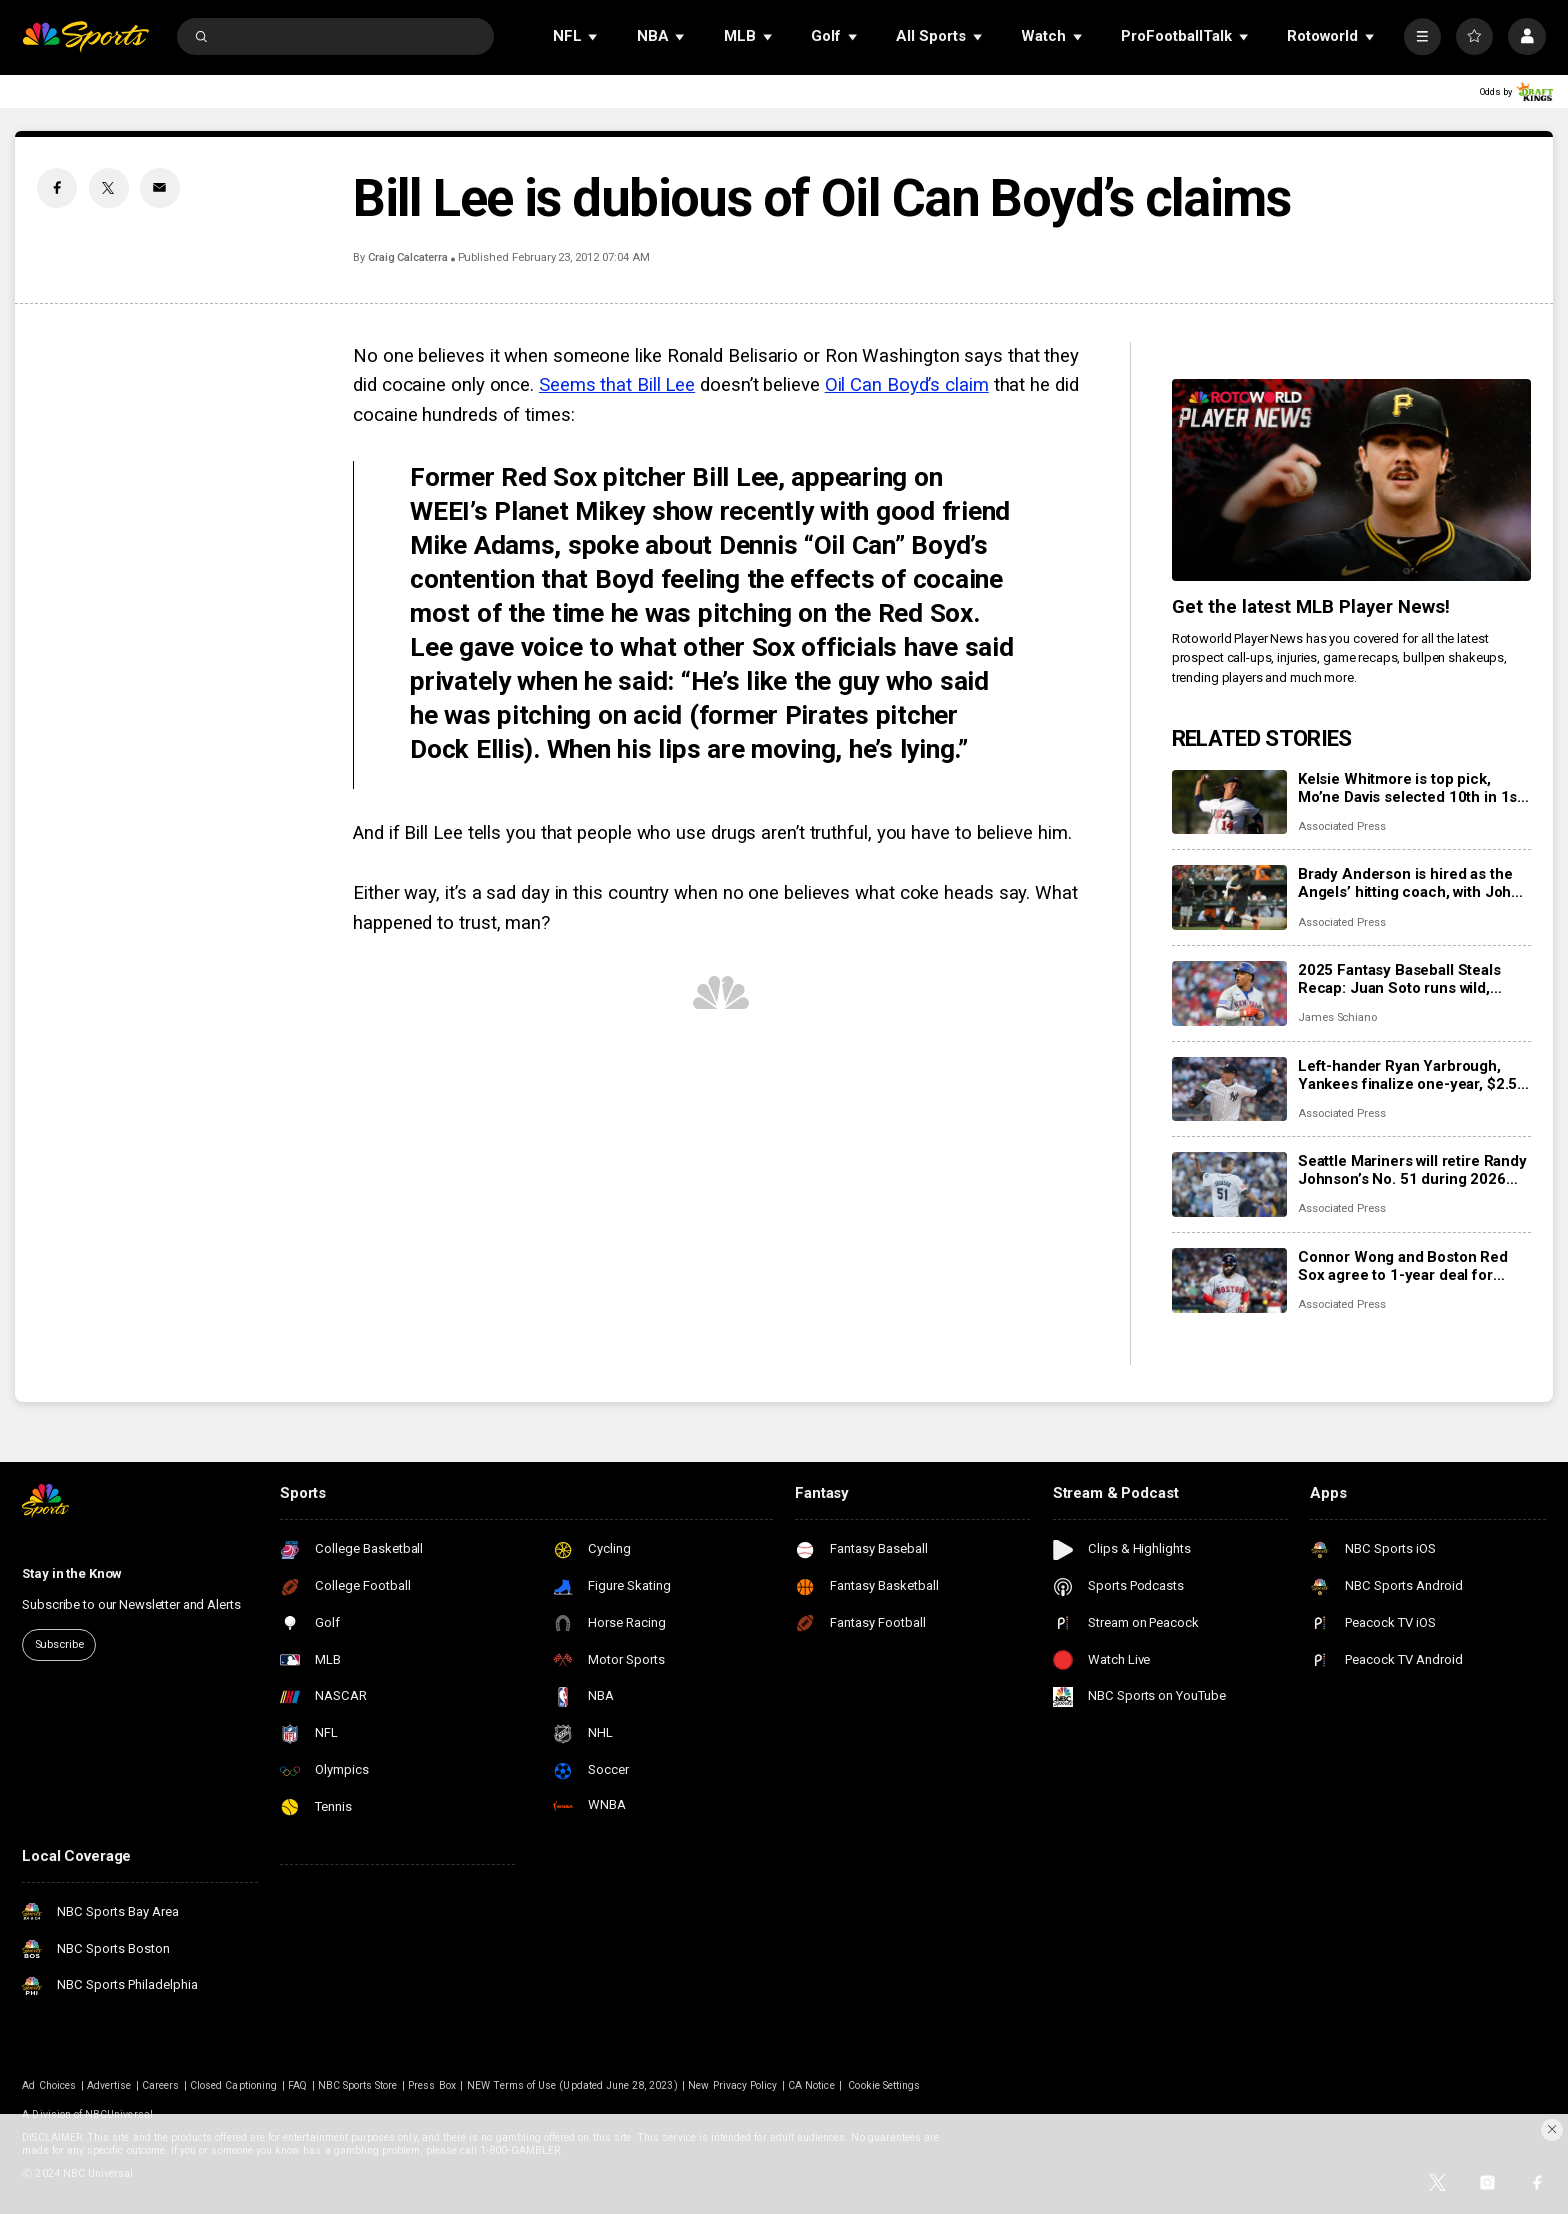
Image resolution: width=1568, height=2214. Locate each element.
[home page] (85, 36)
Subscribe (59, 1644)
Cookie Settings (884, 2085)
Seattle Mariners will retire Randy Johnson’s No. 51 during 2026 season (1412, 1170)
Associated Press (1342, 826)
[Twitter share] (109, 188)
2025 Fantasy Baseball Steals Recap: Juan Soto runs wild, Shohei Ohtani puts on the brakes (1413, 979)
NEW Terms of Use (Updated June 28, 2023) (572, 2085)
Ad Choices (49, 2085)
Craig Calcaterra (408, 257)
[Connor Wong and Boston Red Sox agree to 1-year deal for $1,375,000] (1229, 1280)
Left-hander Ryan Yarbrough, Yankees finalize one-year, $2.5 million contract (1407, 1075)
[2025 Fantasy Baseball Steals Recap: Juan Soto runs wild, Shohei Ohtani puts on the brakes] (1229, 993)
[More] (1422, 36)
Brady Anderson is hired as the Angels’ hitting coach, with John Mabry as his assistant (1409, 883)
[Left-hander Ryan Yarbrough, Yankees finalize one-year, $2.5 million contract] (1229, 1089)
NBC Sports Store (358, 2085)
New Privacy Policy (732, 2085)
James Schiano (1337, 1017)
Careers (160, 2085)
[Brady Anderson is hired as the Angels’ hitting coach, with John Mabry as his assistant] (1229, 897)
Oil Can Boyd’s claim (907, 385)
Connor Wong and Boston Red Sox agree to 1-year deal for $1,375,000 (1403, 1266)
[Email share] (160, 188)
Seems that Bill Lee (617, 385)
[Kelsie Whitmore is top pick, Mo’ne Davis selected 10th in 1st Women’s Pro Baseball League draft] (1229, 802)
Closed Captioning (233, 2085)
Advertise (109, 2085)
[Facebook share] (57, 188)
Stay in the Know (72, 1573)
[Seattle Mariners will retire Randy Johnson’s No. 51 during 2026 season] (1229, 1184)
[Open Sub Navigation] (594, 36)
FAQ (297, 2085)
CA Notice (811, 2085)
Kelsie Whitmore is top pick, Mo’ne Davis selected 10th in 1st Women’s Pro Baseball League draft (1410, 788)
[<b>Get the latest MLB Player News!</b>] (1351, 480)
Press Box (431, 2085)
